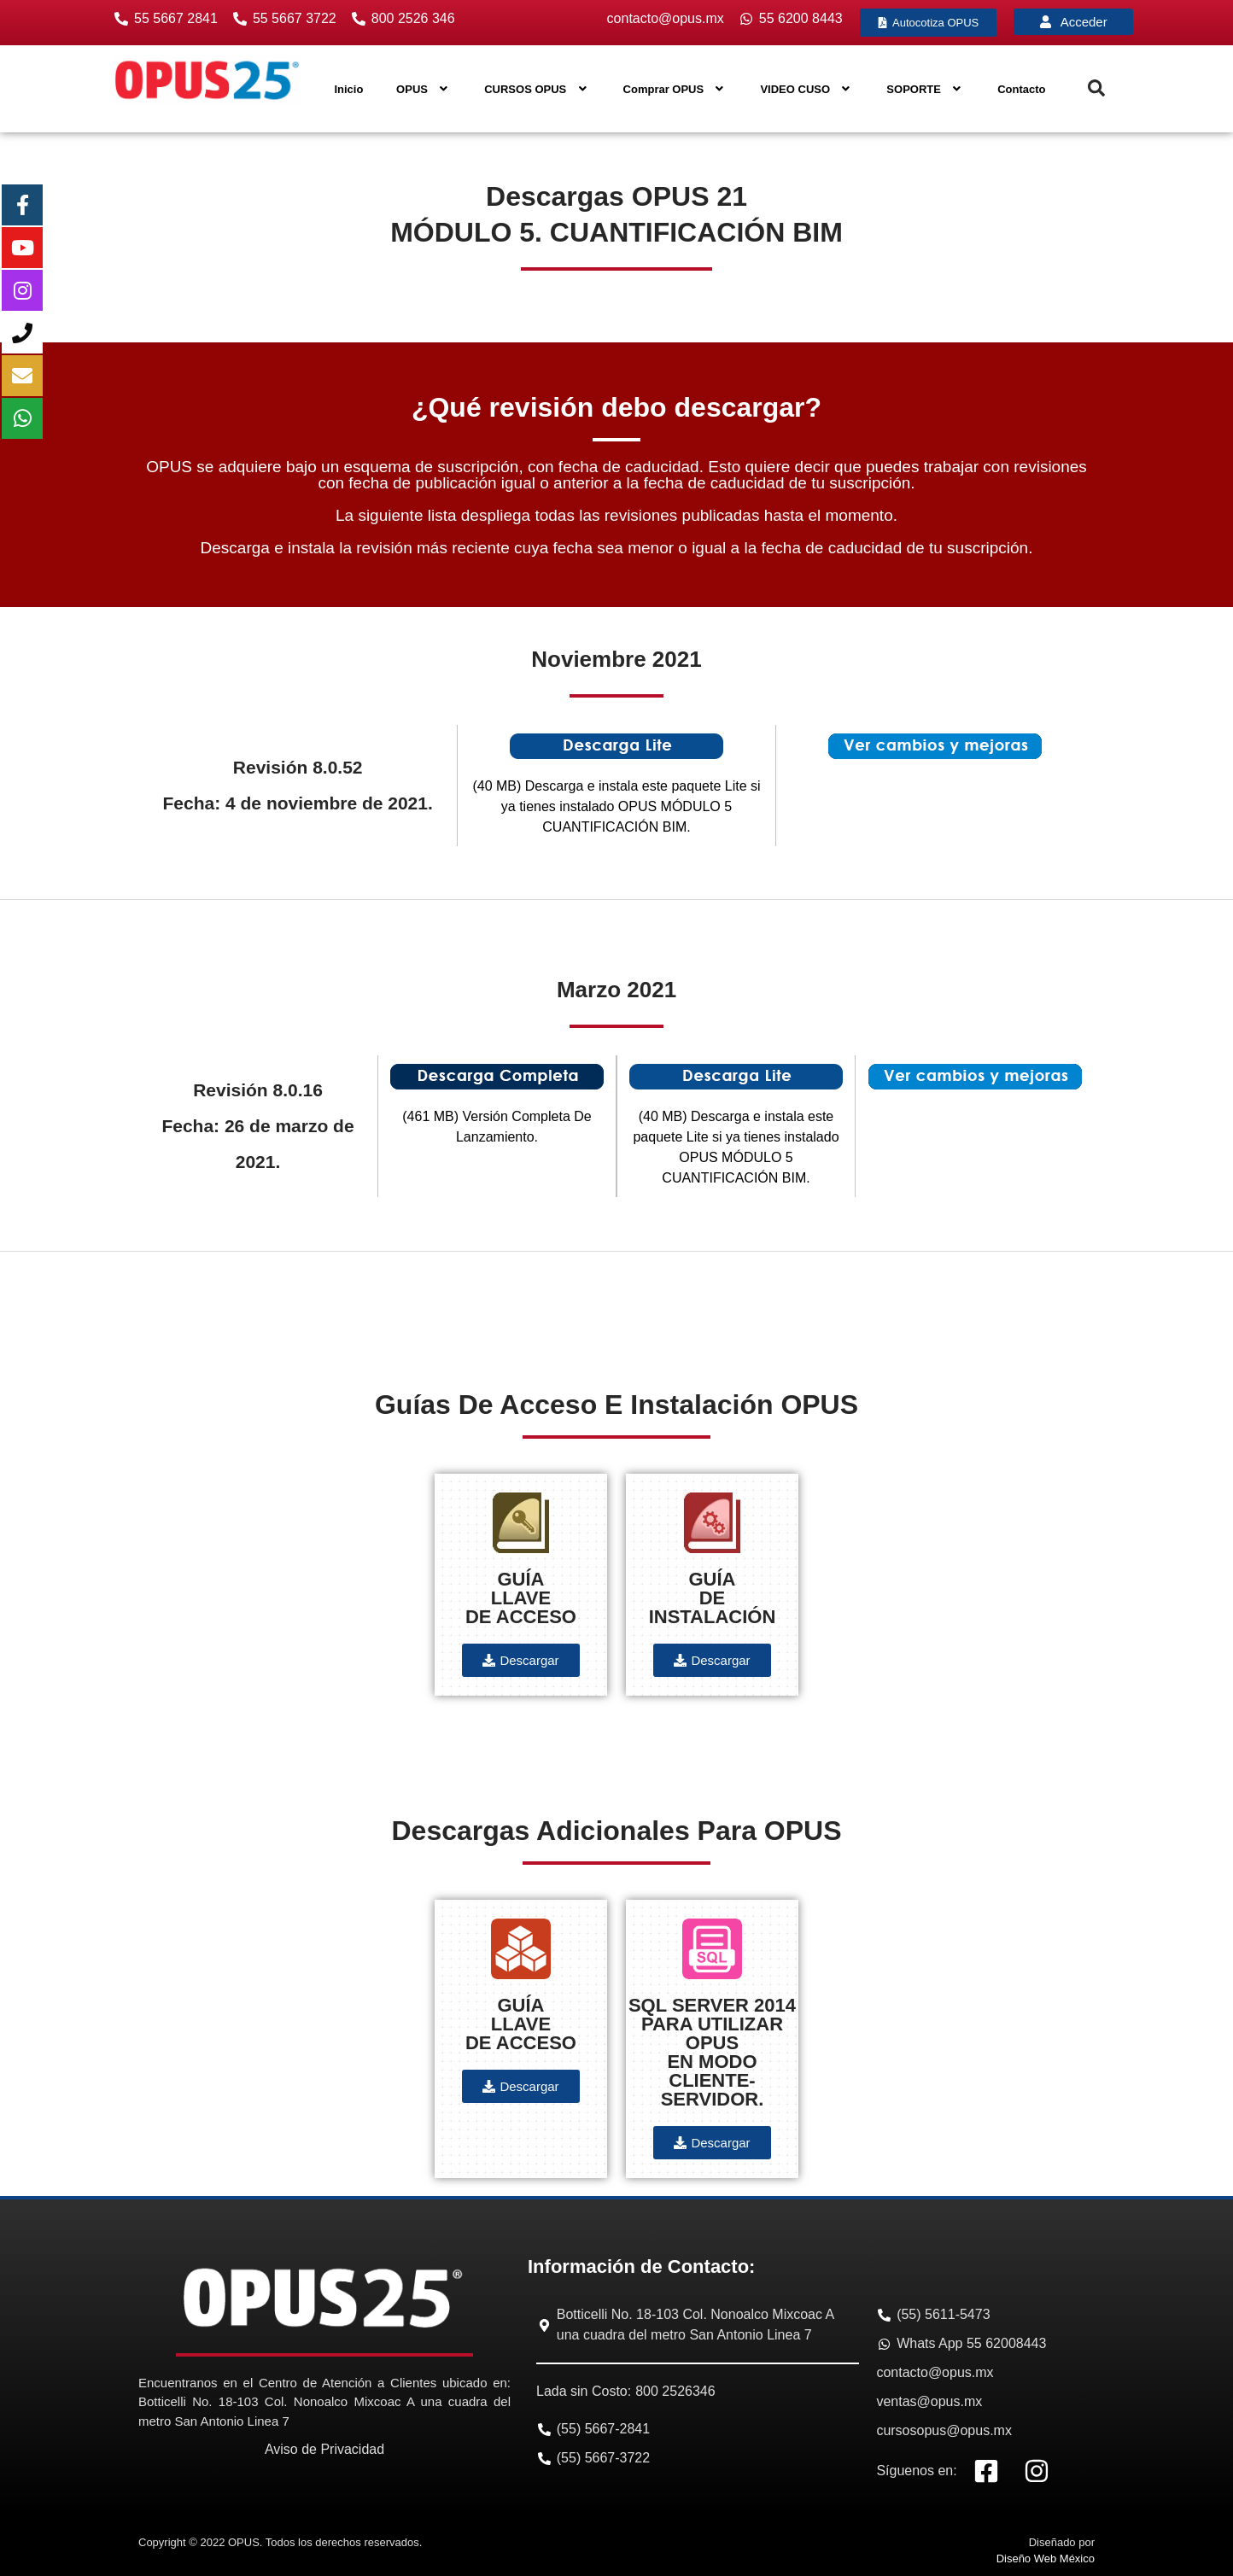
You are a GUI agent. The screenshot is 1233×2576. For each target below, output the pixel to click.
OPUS (423, 89)
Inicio (348, 89)
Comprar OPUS (675, 89)
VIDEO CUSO (806, 89)
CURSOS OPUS (537, 89)
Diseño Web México (1045, 2558)
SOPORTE (925, 89)
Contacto (1021, 89)
